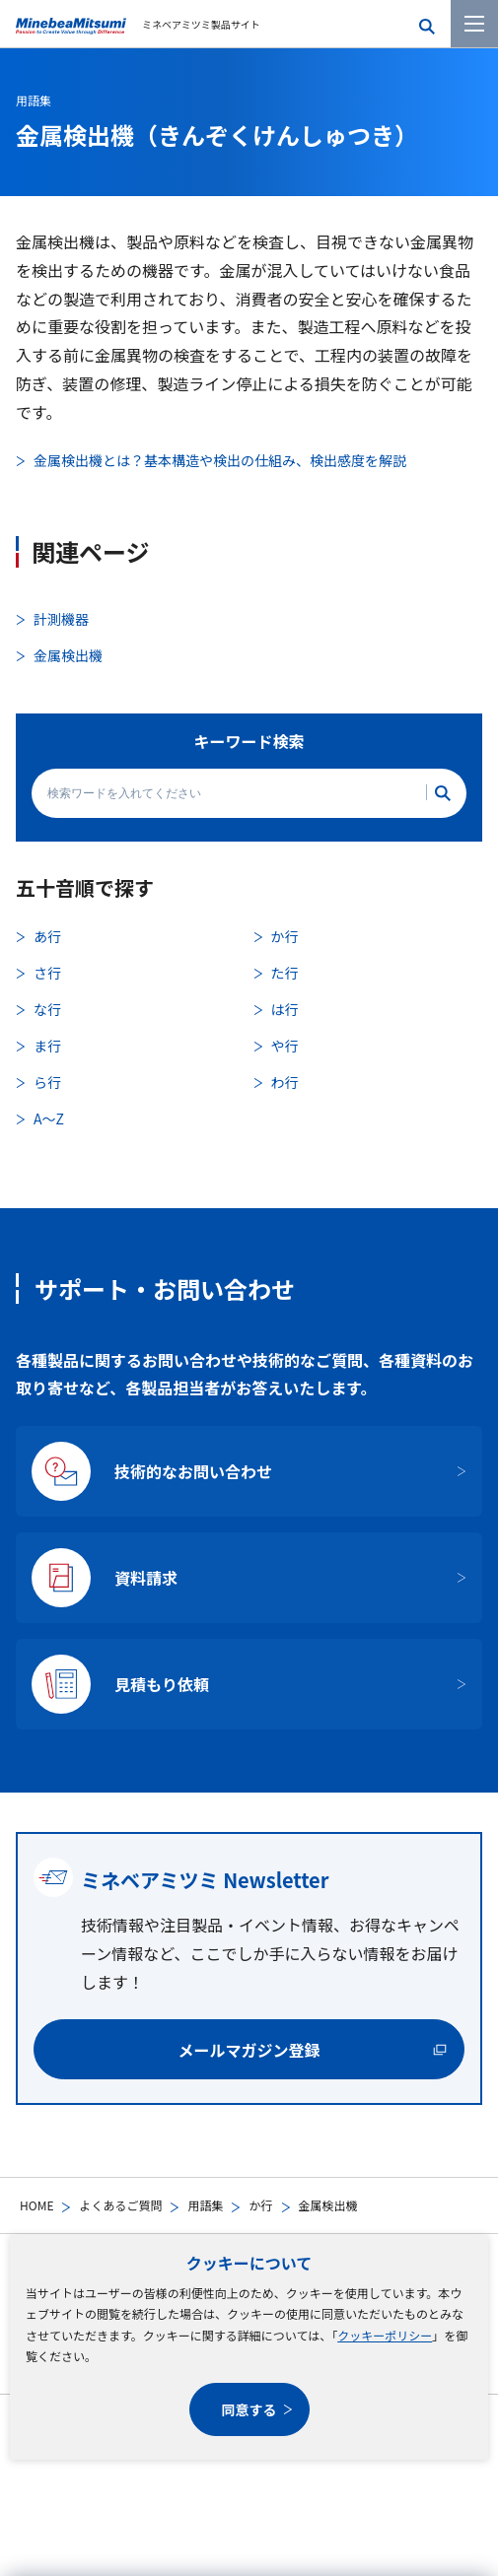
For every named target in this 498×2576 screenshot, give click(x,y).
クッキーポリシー (384, 2335)
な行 (47, 1009)
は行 (285, 1009)
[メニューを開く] (474, 23)
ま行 (47, 1045)
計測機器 (61, 619)
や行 (285, 1045)
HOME (36, 2205)
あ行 (47, 936)
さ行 (47, 973)
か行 (260, 2205)
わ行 (285, 1082)
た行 (285, 973)
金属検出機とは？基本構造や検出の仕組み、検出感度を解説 (220, 460)
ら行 (47, 1082)
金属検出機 (68, 655)
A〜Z (49, 1118)
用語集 (205, 2205)
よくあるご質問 (120, 2205)
